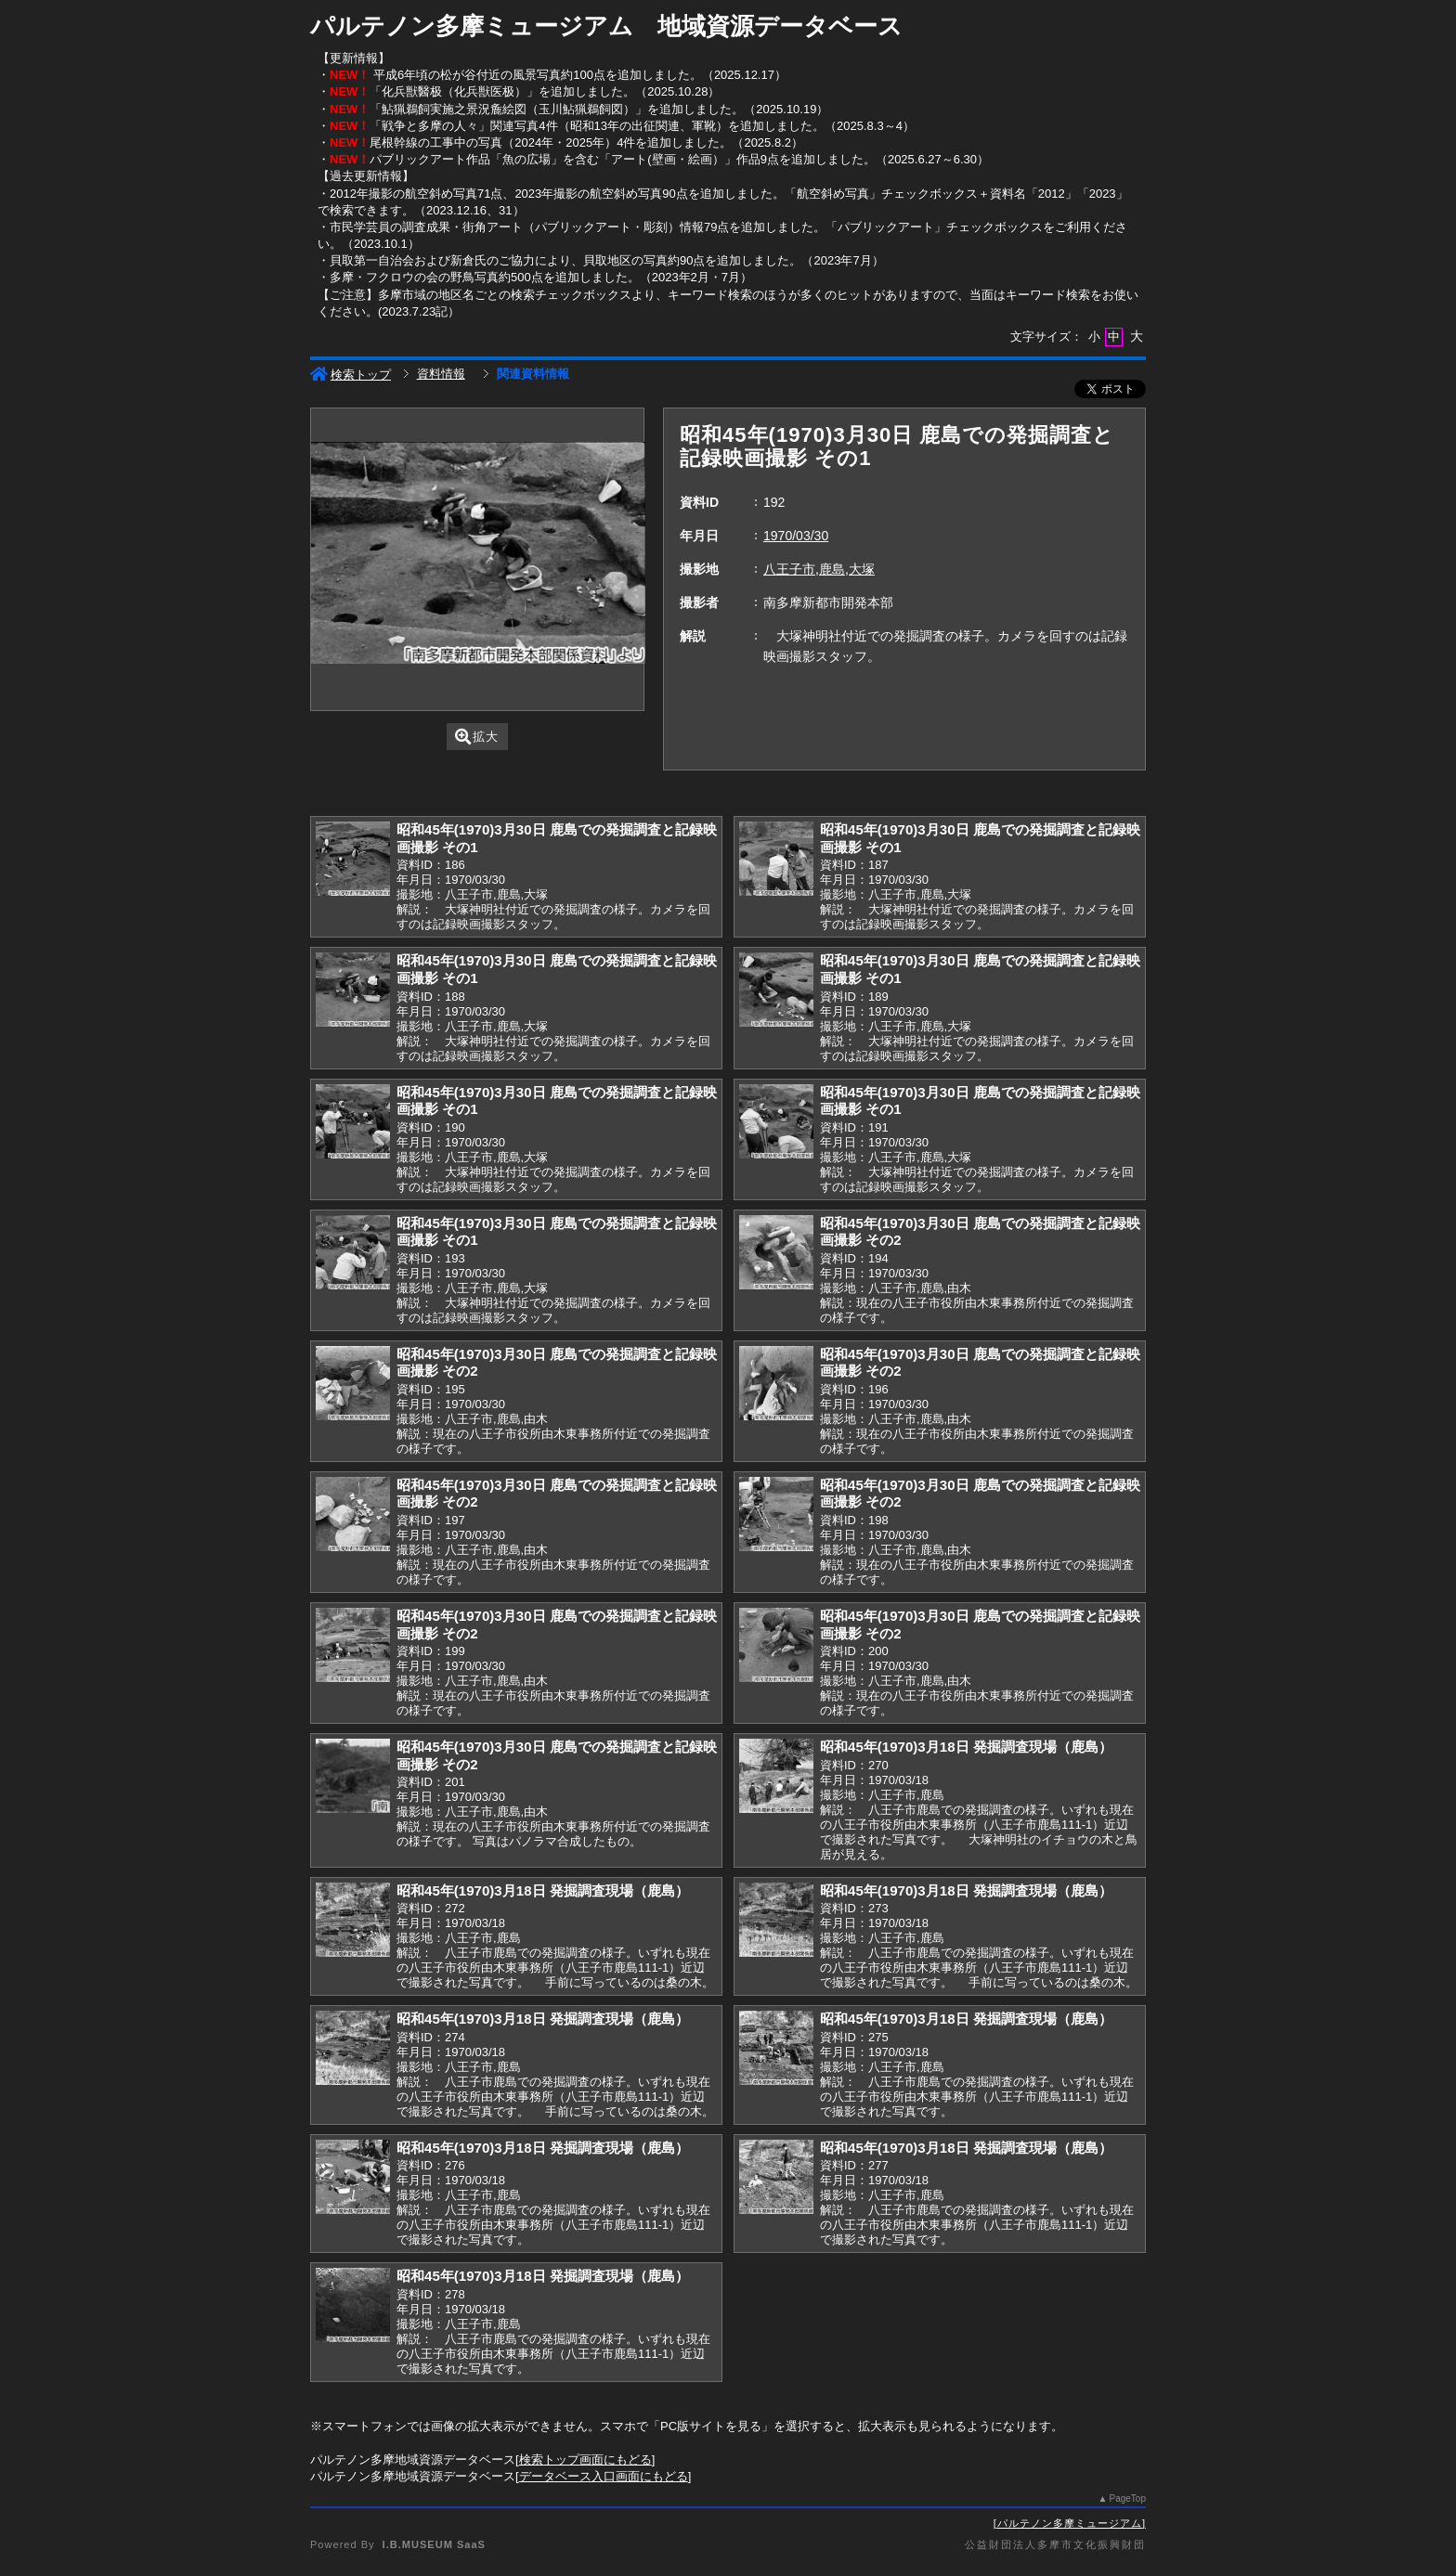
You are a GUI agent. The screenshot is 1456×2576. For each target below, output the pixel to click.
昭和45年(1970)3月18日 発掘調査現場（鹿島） (966, 1746)
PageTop (1128, 2498)
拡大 (477, 736)
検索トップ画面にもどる (585, 2459)
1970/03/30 (795, 535)
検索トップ (350, 375)
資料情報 (441, 374)
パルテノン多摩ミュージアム (1069, 2523)
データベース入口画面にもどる (603, 2476)
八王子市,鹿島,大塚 (819, 569)
